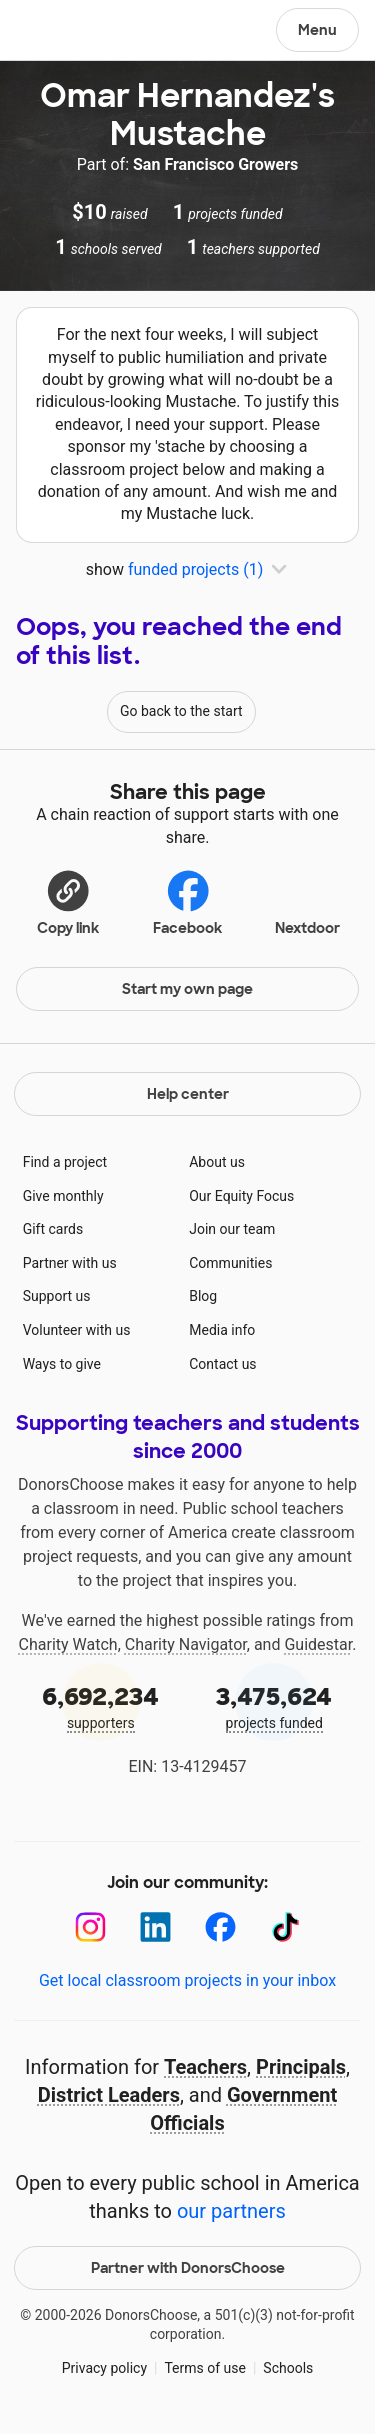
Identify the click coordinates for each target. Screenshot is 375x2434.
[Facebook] (220, 1927)
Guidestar (318, 1644)
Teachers (205, 2067)
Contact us (222, 1364)
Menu (317, 30)
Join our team (232, 1229)
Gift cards (53, 1229)
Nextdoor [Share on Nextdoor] (307, 900)
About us (217, 1162)
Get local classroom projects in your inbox (187, 1980)
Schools (288, 2368)
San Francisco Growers (215, 164)
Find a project (65, 1162)
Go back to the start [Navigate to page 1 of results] (181, 711)
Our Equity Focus (241, 1196)
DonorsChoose (63, 32)
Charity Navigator (186, 1644)
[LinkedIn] (155, 1927)
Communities (230, 1263)
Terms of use (205, 2368)
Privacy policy (104, 2368)
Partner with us (70, 1263)
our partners (231, 2211)
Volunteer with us (77, 1330)
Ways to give (62, 1364)
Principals (301, 2067)
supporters (101, 1705)
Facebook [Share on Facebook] (187, 901)
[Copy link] (68, 900)
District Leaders (109, 2095)
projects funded (275, 1705)
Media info (222, 1330)
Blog (203, 1296)
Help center (188, 1094)
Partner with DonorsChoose (188, 2268)
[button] (68, 900)
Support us (57, 1296)
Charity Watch (68, 1644)
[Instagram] (90, 1927)
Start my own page (187, 989)
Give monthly (63, 1196)
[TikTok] (285, 1927)
